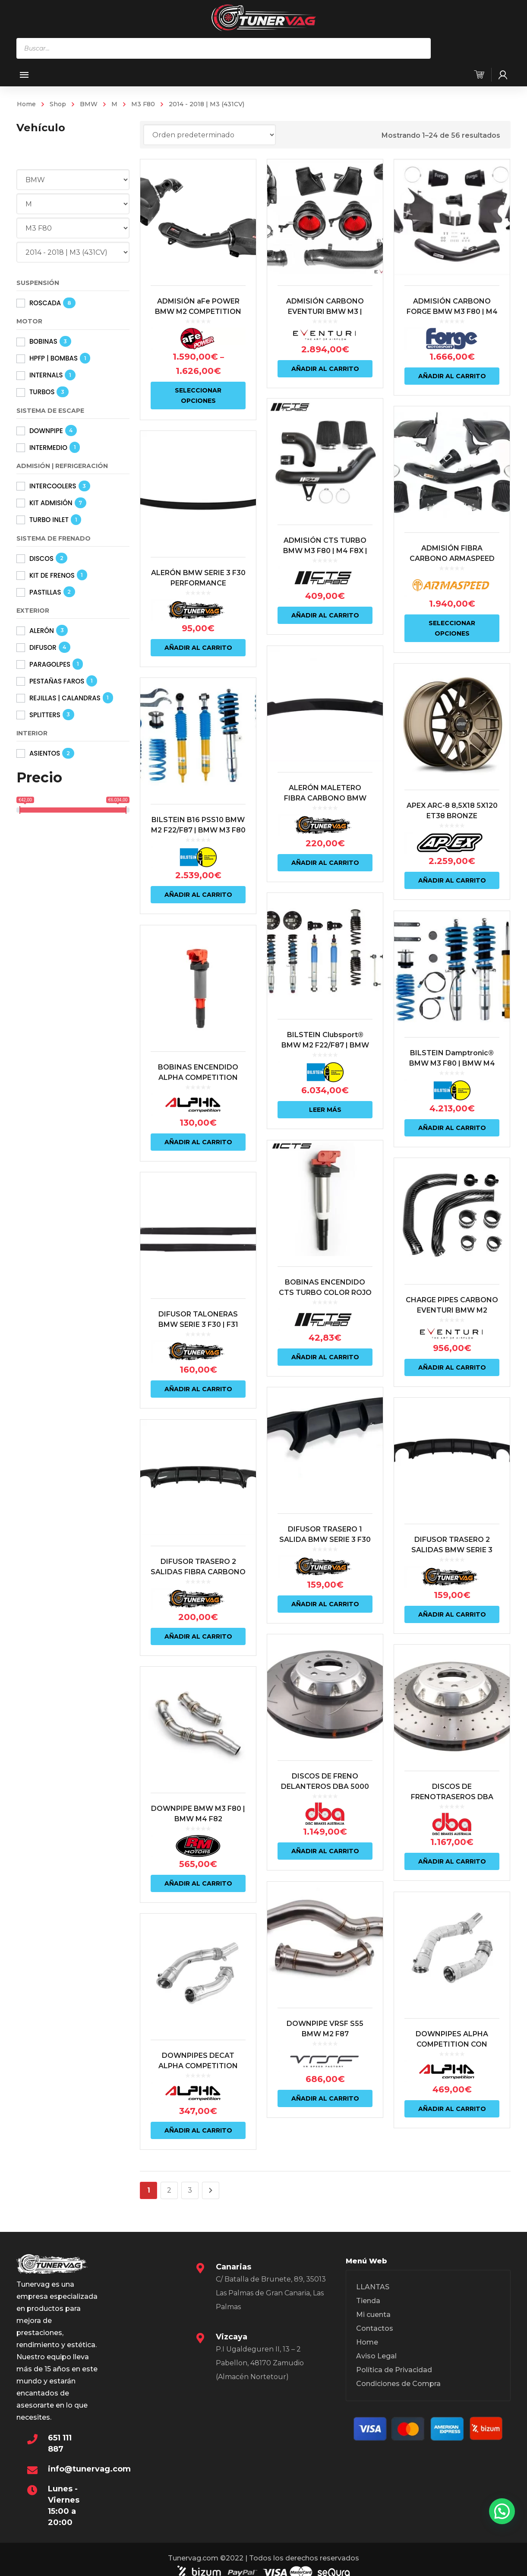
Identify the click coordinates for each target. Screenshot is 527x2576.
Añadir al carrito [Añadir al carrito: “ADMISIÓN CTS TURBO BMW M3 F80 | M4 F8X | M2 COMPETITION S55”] (324, 614)
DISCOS (41, 558)
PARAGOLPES (49, 664)
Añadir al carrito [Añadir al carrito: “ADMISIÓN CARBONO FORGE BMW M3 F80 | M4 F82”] (449, 376)
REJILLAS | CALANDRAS (65, 698)
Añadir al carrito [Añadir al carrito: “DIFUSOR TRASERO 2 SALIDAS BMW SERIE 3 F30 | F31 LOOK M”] (449, 1607)
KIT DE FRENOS (52, 575)
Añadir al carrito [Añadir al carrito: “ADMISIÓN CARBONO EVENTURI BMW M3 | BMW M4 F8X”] (324, 369)
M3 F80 (143, 104)
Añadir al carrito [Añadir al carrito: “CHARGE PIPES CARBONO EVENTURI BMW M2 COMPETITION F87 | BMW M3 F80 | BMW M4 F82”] (449, 1361)
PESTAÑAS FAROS (56, 681)
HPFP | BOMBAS (53, 358)
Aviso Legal (376, 2356)
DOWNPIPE (46, 430)
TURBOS (42, 391)
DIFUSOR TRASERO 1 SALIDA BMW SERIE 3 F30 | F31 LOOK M (323, 1532)
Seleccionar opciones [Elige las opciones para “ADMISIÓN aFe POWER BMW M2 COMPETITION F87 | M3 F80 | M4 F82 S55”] (198, 395)
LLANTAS (372, 2287)
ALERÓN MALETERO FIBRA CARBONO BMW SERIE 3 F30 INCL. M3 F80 (324, 795)
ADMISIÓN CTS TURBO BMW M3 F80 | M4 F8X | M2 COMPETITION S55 (324, 549)
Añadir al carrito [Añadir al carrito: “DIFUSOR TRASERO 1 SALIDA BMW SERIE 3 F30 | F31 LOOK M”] (324, 1597)
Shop (58, 104)
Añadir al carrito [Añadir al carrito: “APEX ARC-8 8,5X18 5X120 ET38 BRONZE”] (449, 877)
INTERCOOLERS (52, 486)
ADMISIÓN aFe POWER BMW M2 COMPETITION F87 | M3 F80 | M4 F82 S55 (198, 311)
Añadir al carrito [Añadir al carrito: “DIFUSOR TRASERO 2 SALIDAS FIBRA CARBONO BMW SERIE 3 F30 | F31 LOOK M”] (198, 1629)
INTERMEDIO (48, 447)
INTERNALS (46, 375)
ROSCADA (45, 302)
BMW (89, 104)
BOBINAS (43, 341)
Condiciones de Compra (398, 2384)
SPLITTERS (44, 714)
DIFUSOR (43, 647)
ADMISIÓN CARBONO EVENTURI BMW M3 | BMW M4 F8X (324, 311)
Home (26, 104)
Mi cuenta (373, 2314)
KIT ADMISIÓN (51, 502)
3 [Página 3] (190, 2190)
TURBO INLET (49, 519)
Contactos (374, 2328)
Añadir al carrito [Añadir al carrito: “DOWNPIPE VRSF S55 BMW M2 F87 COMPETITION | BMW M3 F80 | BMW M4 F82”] (324, 2088)
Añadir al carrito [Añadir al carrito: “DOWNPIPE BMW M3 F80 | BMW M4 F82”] (198, 1874)
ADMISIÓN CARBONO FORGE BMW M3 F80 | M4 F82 (449, 311)
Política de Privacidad (394, 2370)
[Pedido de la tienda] (209, 134)
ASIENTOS (44, 753)
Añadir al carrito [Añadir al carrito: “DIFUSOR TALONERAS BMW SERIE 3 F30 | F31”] (198, 1383)
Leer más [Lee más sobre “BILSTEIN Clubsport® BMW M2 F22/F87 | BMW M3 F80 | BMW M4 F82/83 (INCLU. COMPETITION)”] (324, 1105)
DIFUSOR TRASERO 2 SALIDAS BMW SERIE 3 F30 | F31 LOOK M (449, 1542)
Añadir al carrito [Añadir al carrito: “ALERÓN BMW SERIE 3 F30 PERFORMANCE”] (198, 646)
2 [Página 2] (169, 2190)
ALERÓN (41, 630)
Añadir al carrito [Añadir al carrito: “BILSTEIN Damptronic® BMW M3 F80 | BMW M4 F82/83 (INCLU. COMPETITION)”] (449, 1123)
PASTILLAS (45, 592)
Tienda (368, 2301)
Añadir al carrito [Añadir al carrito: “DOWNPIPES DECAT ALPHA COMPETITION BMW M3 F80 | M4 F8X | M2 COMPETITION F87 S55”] (198, 2120)
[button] (502, 2511)
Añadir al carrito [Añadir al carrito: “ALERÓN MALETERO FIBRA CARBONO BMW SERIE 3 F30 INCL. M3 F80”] (324, 860)
